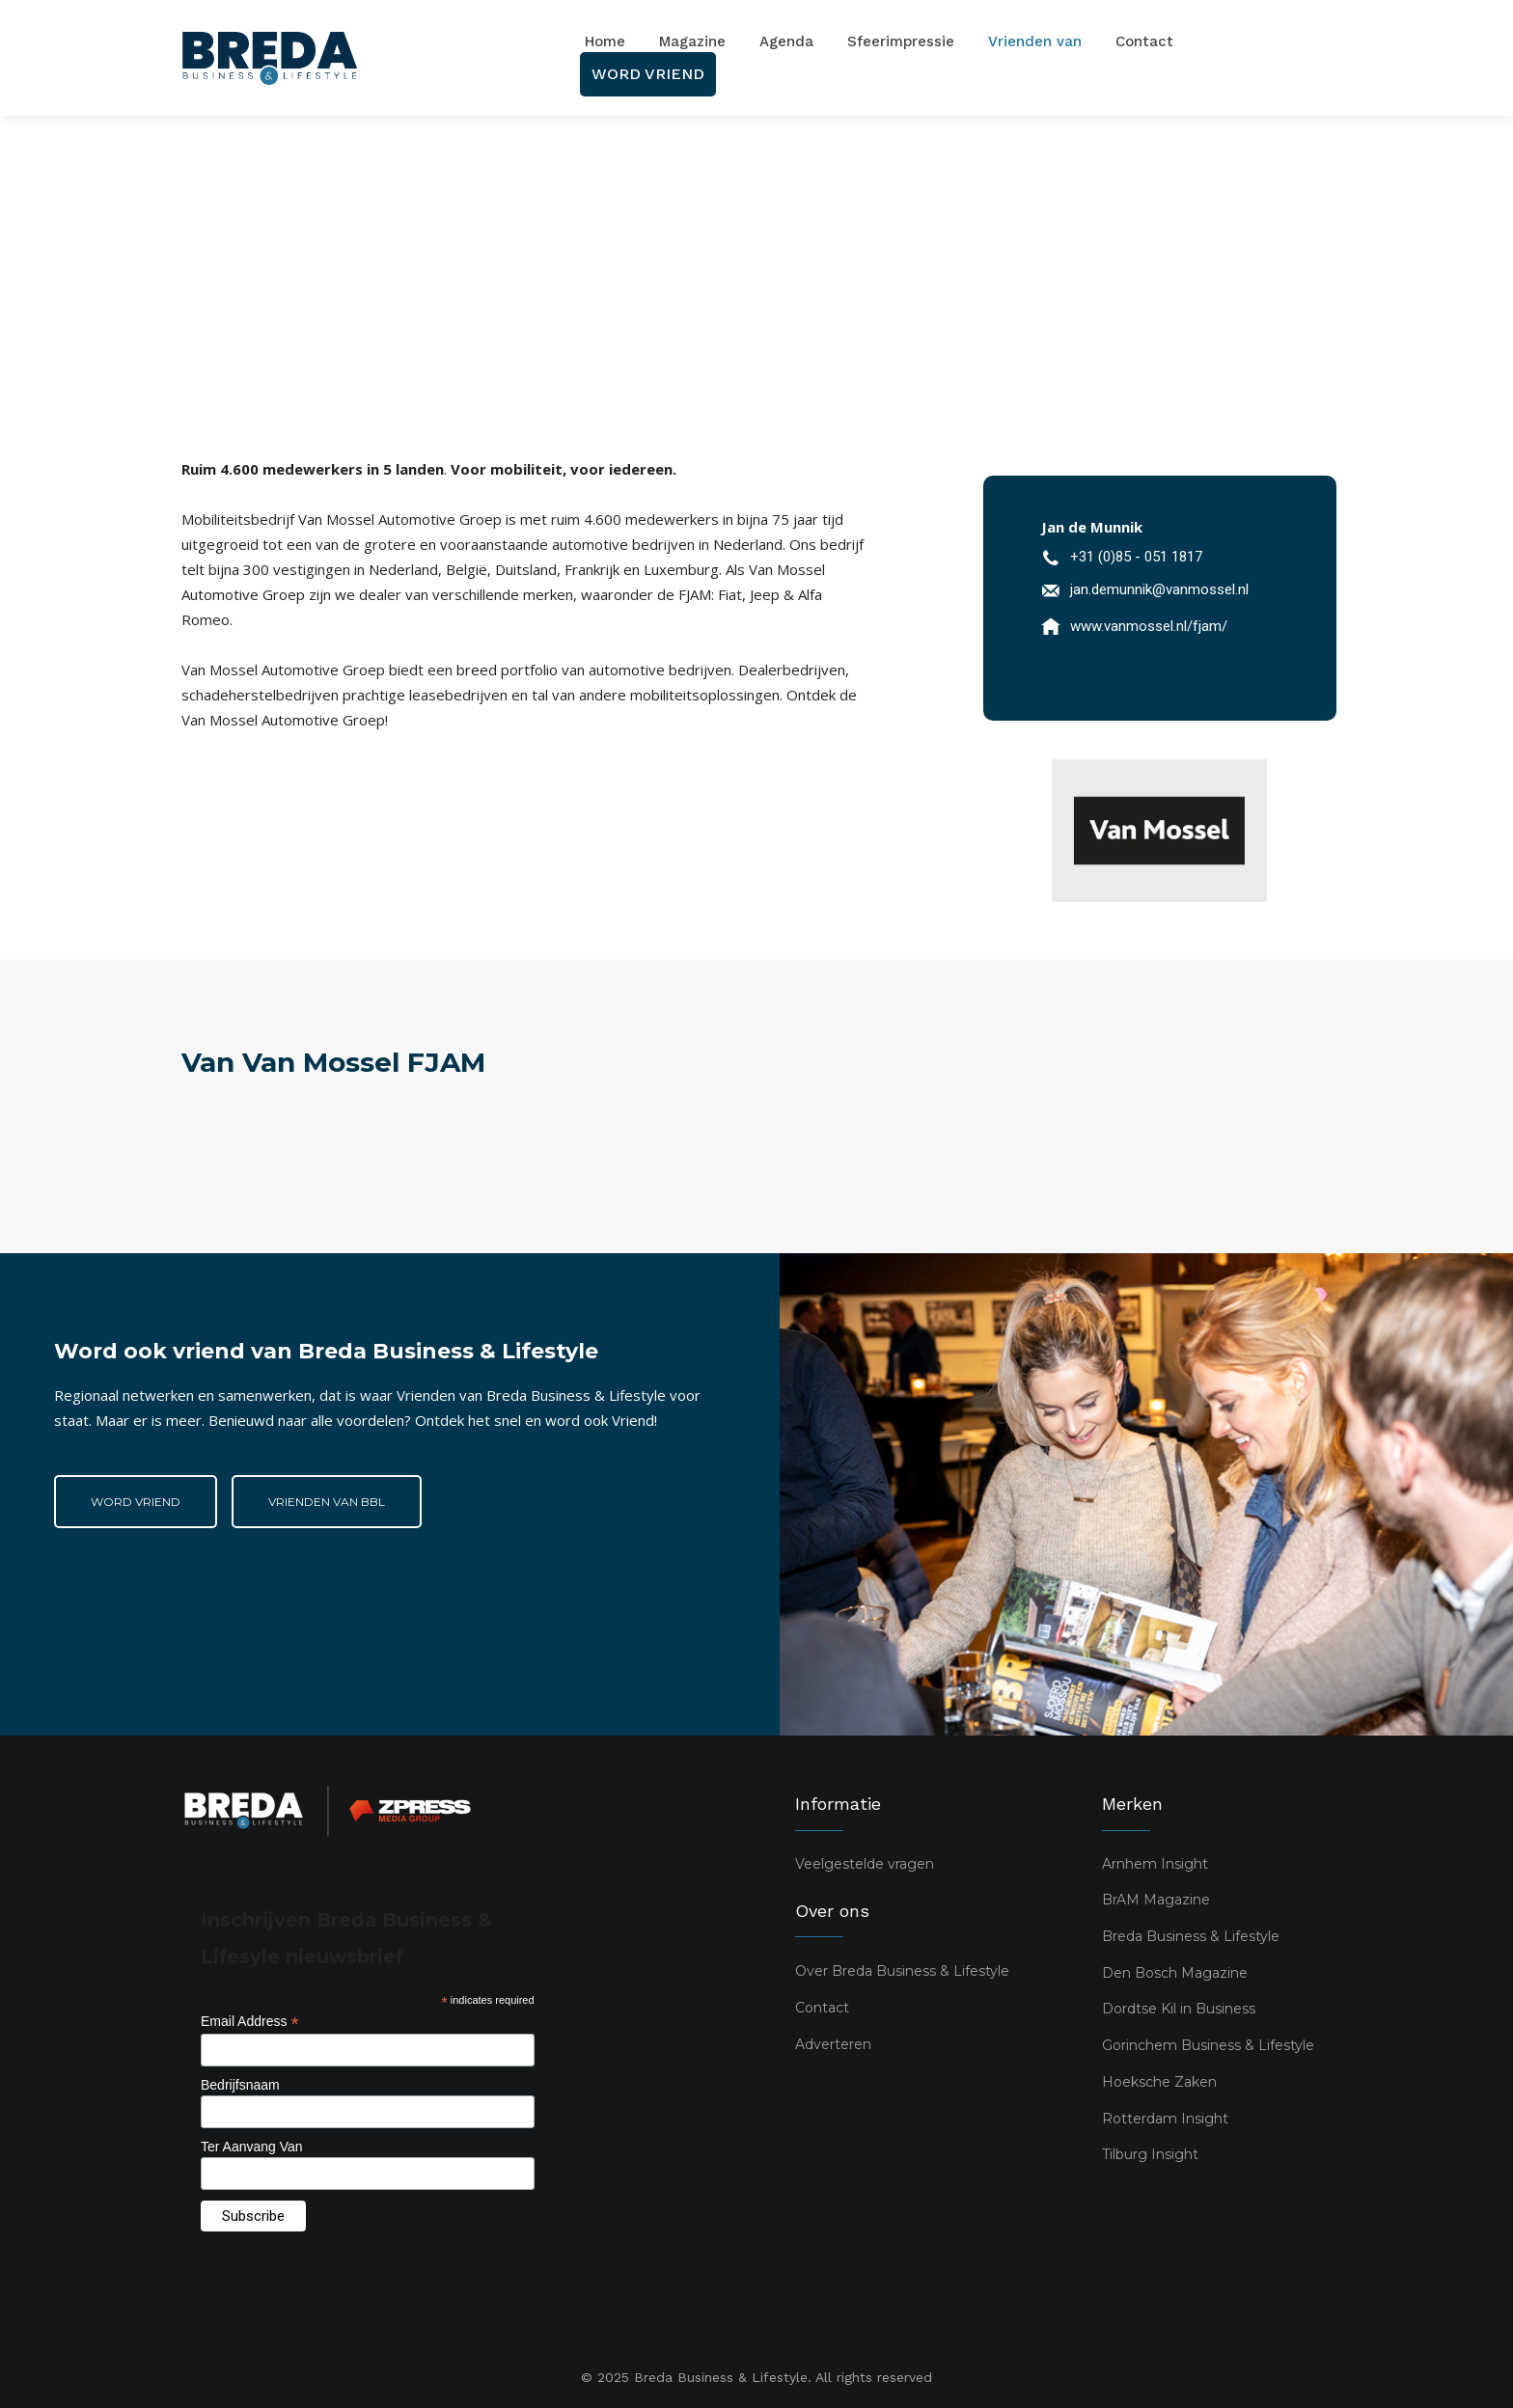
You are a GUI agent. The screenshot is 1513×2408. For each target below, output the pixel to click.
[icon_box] (1121, 560)
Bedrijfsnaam (240, 2084)
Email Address (250, 2021)
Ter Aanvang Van (252, 2145)
